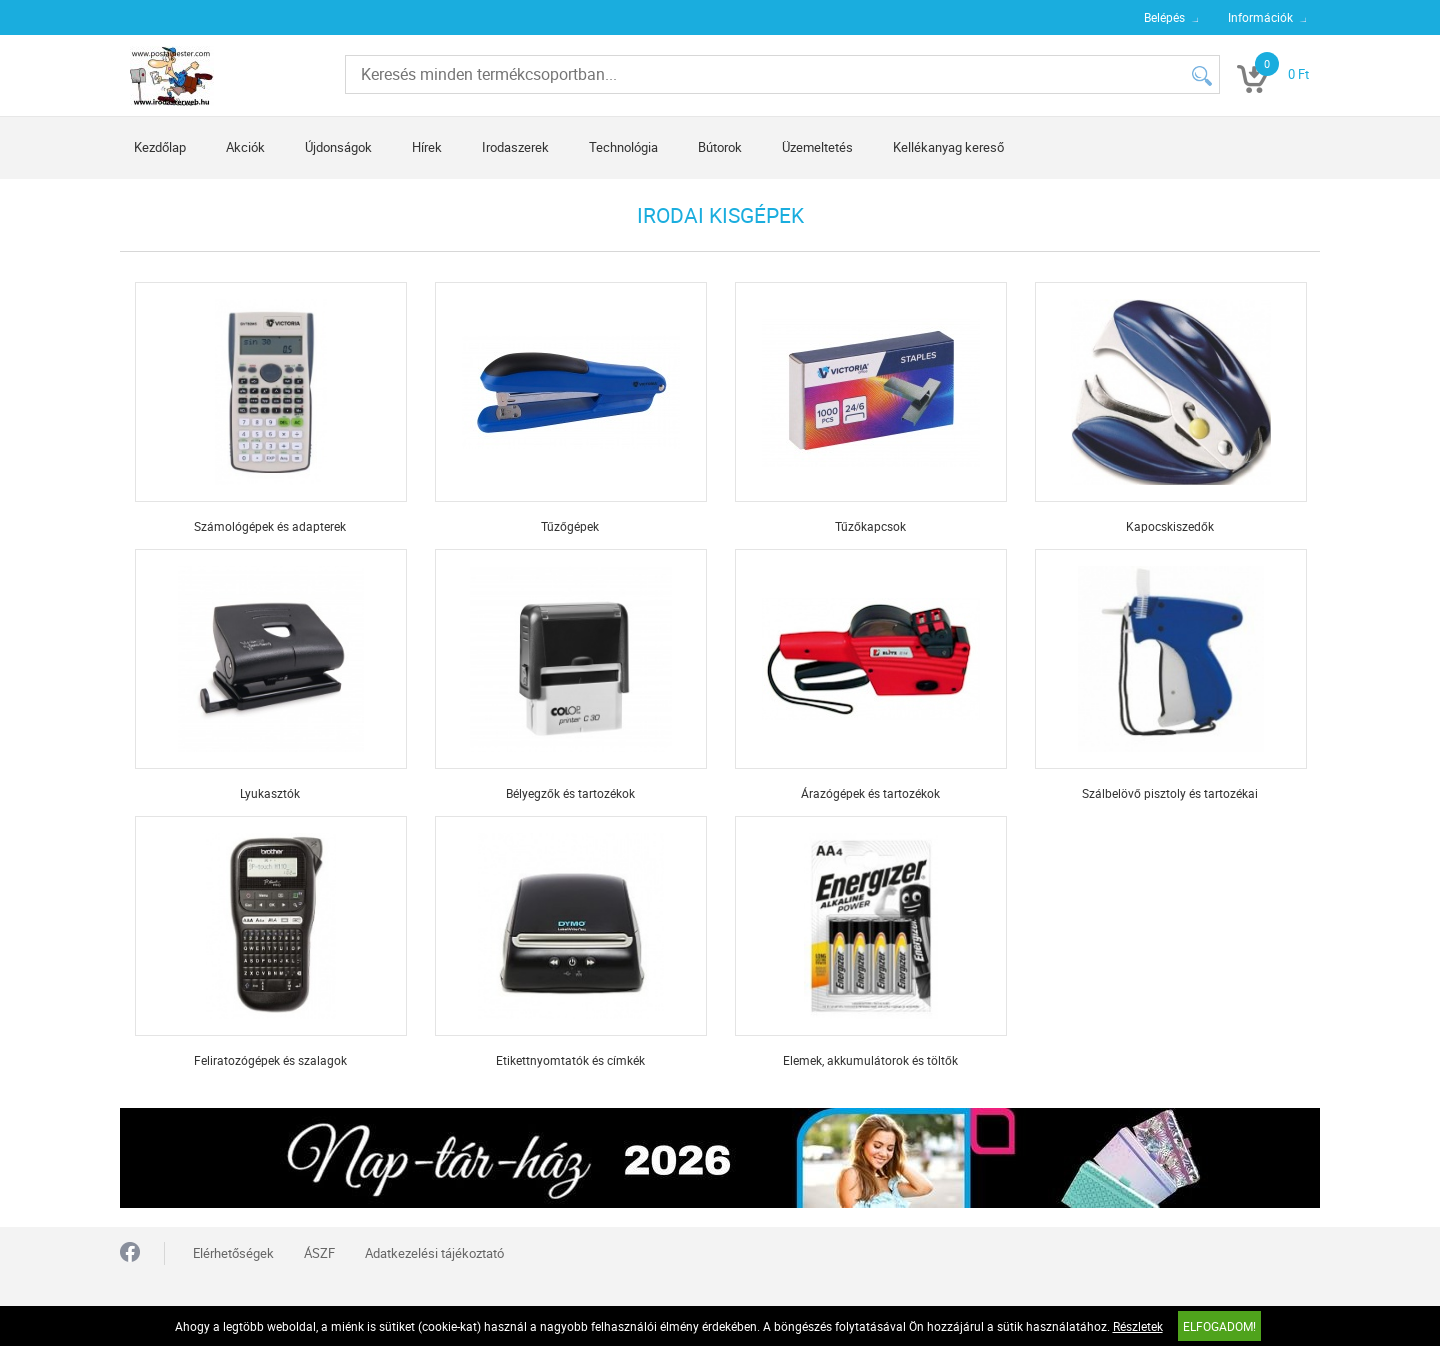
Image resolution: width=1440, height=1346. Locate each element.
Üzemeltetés (817, 147)
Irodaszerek (515, 147)
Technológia (623, 147)
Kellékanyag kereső (948, 147)
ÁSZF (319, 1253)
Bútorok (720, 147)
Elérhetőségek (233, 1253)
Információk (1260, 17)
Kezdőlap (160, 147)
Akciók (245, 147)
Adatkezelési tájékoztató (434, 1253)
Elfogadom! (1219, 1326)
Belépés (1164, 17)
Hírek (427, 147)
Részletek (1138, 1326)
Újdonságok (338, 147)
